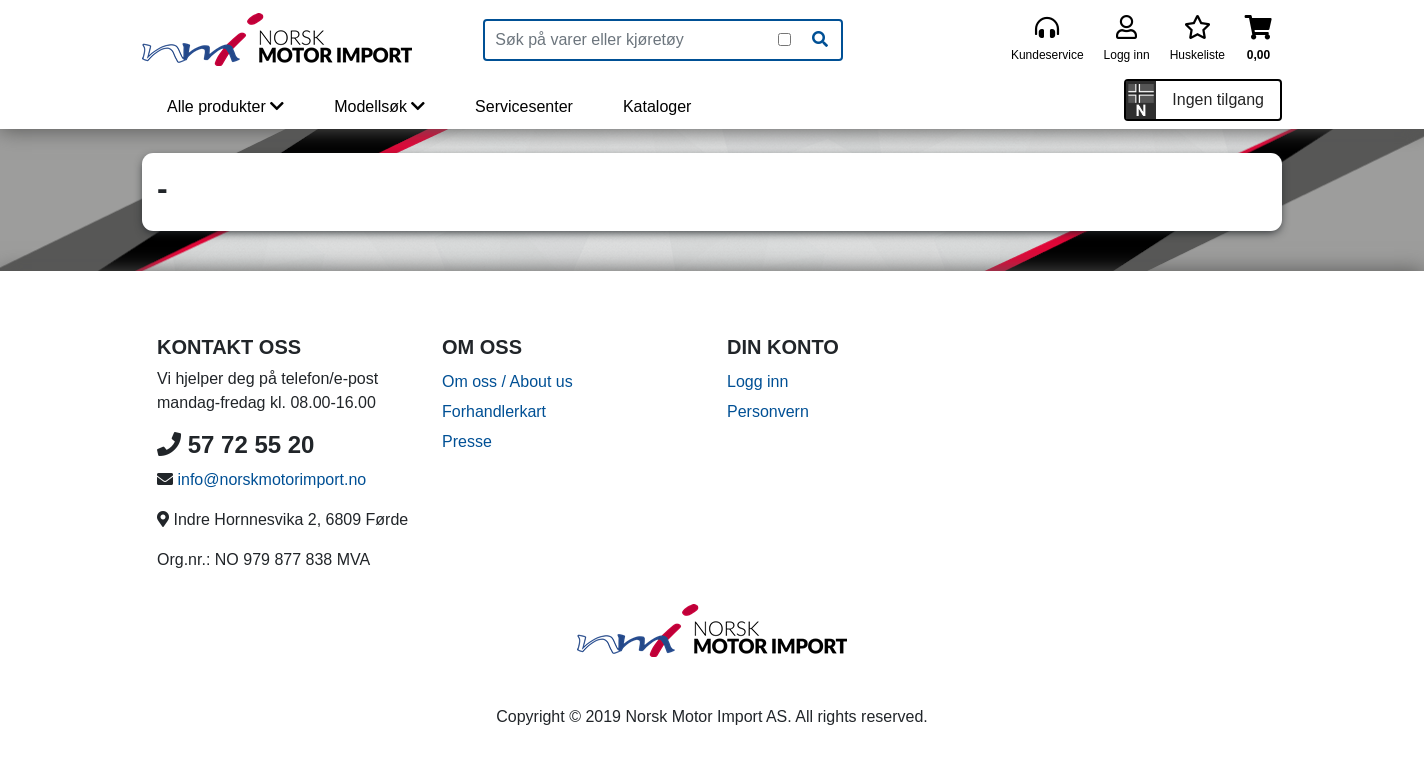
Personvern (768, 411)
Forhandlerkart (494, 411)
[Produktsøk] (631, 40)
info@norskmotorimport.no (271, 479)
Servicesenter (524, 106)
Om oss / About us (507, 381)
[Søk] (820, 40)
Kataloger (657, 106)
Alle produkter (225, 106)
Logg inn (757, 381)
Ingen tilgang (1218, 99)
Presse (467, 441)
